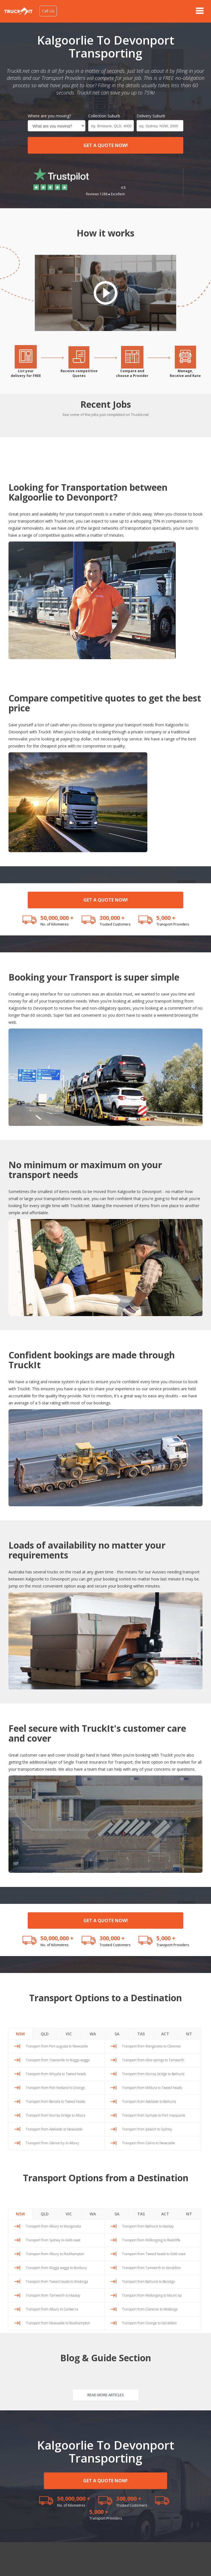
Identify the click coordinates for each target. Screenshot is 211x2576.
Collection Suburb (104, 116)
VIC (69, 2033)
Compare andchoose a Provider (132, 373)
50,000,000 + (57, 918)
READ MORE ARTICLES (105, 2394)
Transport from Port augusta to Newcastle (57, 2046)
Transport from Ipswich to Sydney (147, 2129)
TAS (141, 2033)
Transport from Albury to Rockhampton (55, 2253)
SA (117, 2033)
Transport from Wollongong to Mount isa (152, 2295)
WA (93, 2033)
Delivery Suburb (151, 116)
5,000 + (165, 918)
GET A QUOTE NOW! (105, 145)
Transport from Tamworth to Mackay (53, 2295)
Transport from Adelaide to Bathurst (149, 2101)
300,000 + (112, 918)
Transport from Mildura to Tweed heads (152, 2087)
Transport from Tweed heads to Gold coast (154, 2253)
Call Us (48, 11)
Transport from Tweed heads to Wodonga (57, 2281)
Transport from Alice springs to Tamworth (153, 2060)
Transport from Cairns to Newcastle (148, 2143)
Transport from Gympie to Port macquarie (153, 2115)
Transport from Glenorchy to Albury (52, 2143)
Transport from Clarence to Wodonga (149, 2309)
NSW (20, 2033)
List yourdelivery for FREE (26, 373)
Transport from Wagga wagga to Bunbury (56, 2267)
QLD (45, 2033)
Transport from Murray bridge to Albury (55, 2115)
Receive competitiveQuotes (79, 373)
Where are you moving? (49, 116)
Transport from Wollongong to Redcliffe (151, 2240)
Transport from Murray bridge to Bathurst (153, 2073)
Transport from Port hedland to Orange (55, 2087)
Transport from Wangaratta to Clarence (151, 2046)
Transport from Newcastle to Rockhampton (58, 2323)
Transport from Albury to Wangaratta (53, 2226)
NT (189, 2033)
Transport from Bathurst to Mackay (148, 2226)
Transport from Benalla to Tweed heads (55, 2101)
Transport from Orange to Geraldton (149, 2323)
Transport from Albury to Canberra (52, 2309)
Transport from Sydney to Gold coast (53, 2240)
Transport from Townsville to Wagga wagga (58, 2060)
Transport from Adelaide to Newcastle (54, 2129)
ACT (165, 2033)
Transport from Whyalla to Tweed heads (56, 2073)
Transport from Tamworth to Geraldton (151, 2267)
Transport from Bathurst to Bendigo (148, 2281)
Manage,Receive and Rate (185, 373)
